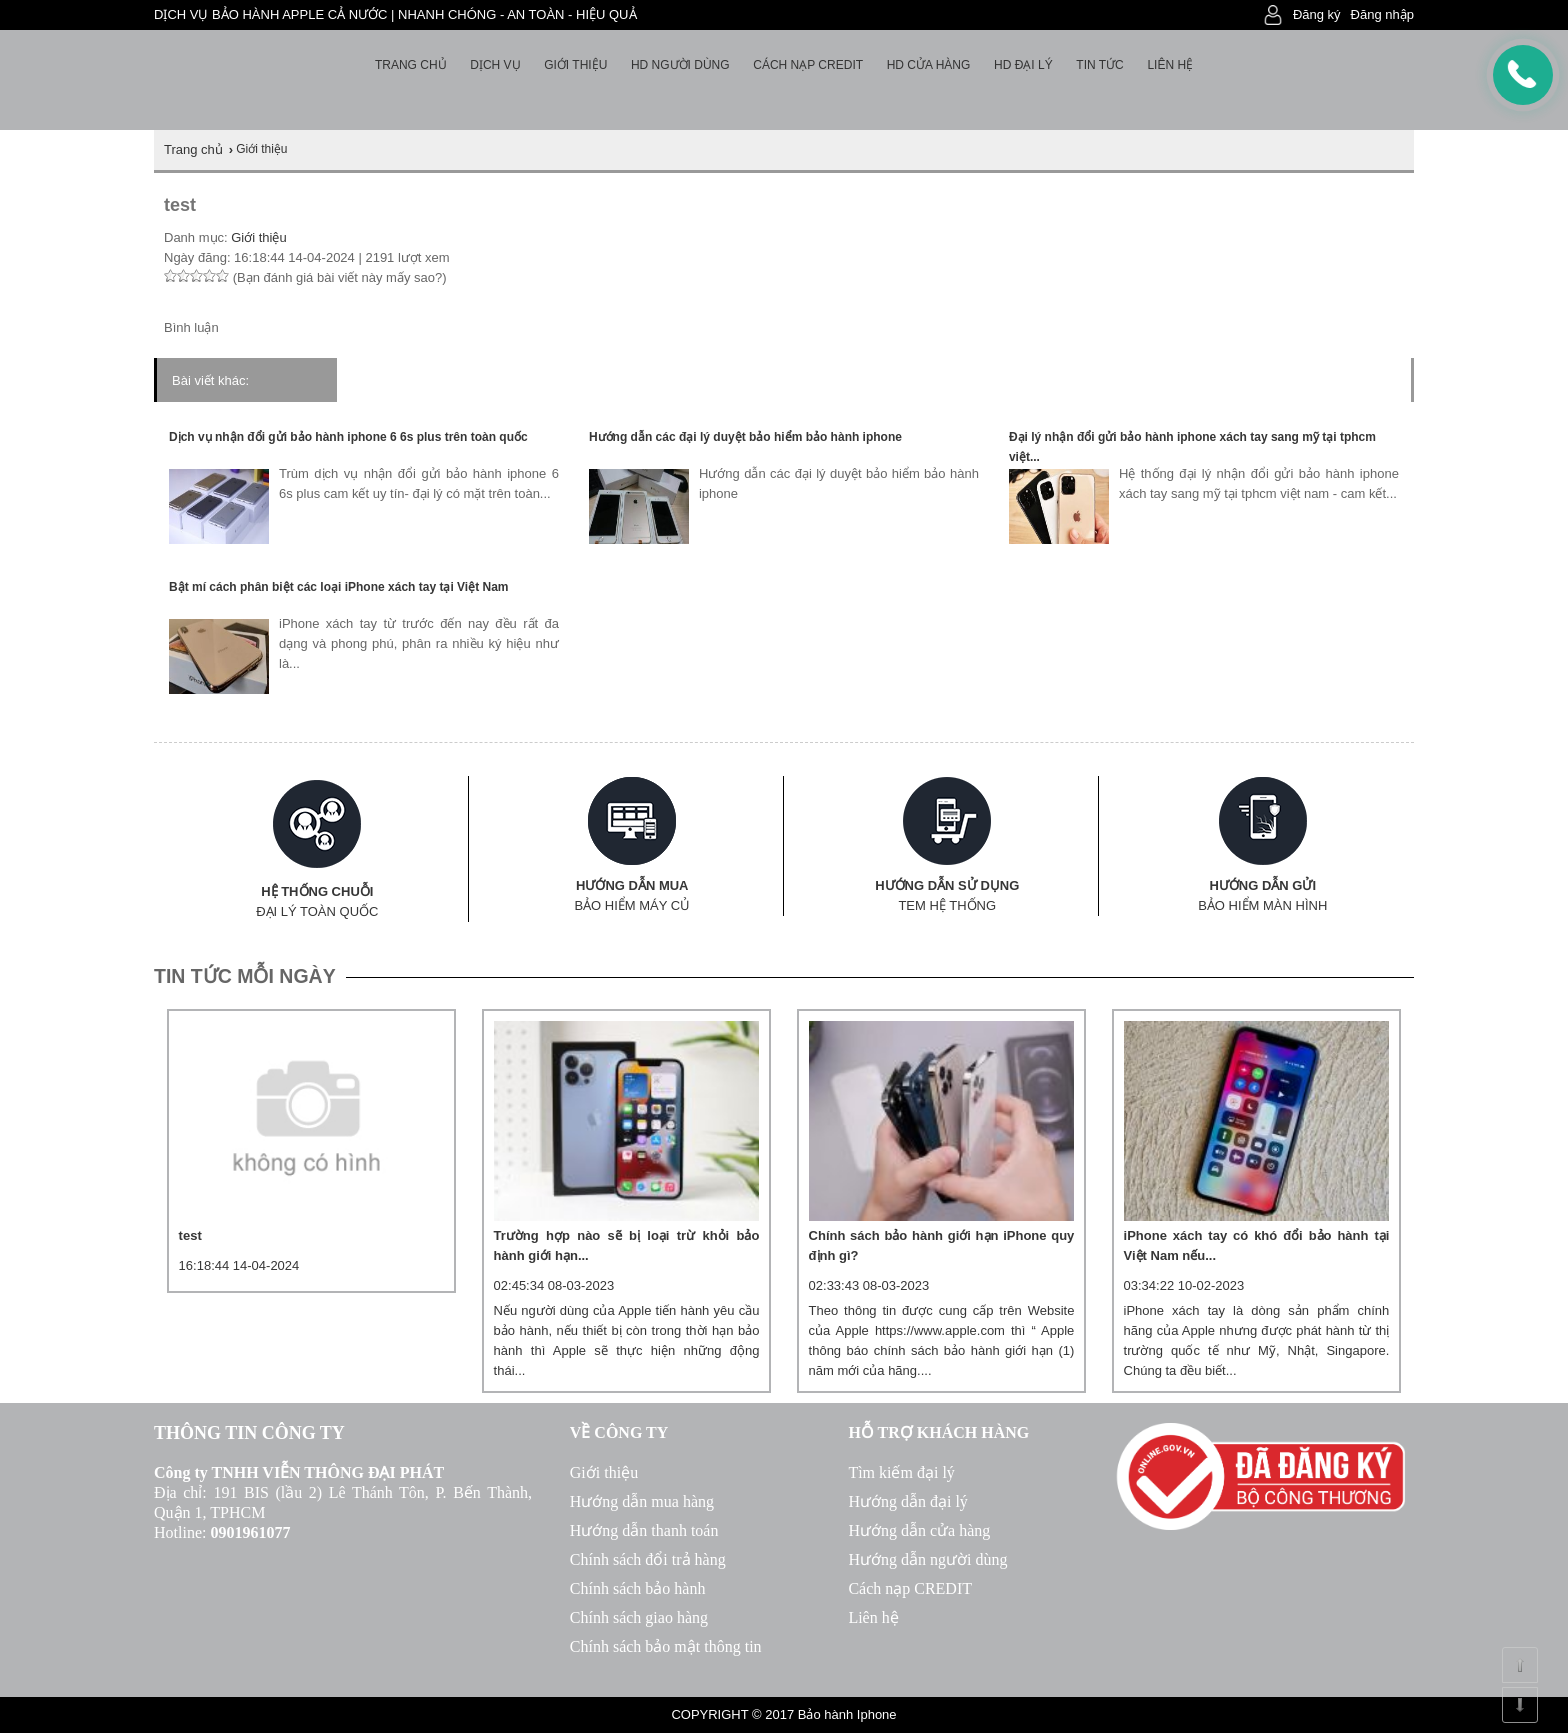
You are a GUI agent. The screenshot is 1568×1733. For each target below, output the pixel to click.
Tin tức (1099, 65)
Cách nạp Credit (808, 65)
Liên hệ (1170, 65)
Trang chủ (411, 65)
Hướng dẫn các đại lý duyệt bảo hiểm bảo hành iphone (745, 437)
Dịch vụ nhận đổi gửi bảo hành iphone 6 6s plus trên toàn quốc (348, 437)
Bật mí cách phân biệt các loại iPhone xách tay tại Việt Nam (339, 587)
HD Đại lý (1023, 65)
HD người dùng (680, 65)
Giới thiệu (575, 65)
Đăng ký (1317, 14)
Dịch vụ (495, 65)
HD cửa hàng (929, 65)
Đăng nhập (1382, 14)
